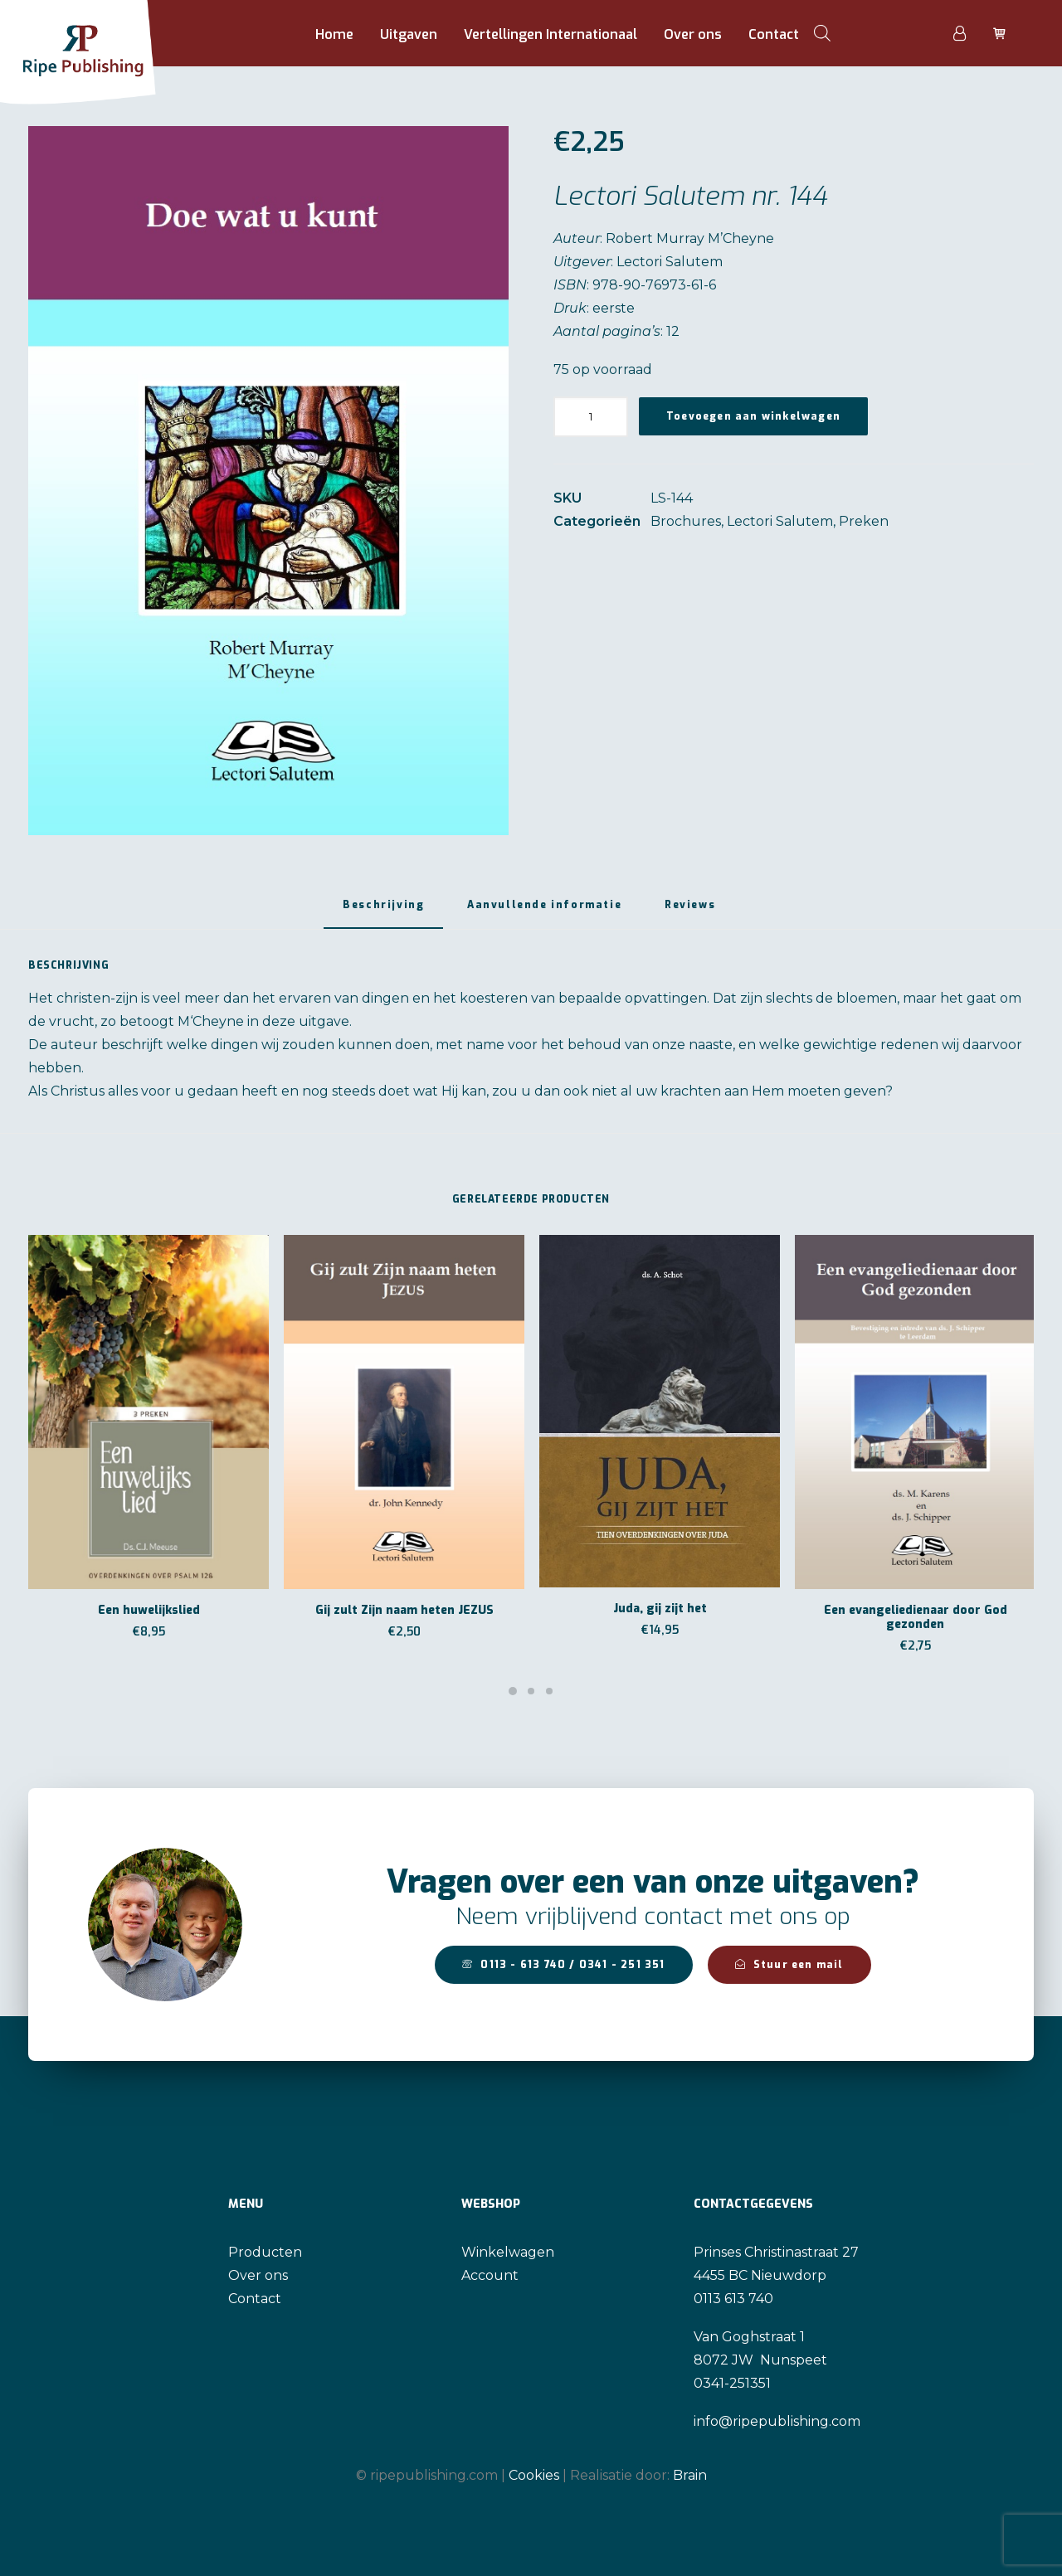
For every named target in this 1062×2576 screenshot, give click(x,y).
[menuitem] (334, 35)
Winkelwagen (507, 2252)
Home (334, 34)
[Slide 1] (513, 1691)
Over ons (693, 34)
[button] (268, 480)
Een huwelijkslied (149, 1610)
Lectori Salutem (780, 521)
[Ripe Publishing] (108, 33)
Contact (773, 34)
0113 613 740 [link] (733, 2298)
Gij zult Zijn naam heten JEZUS (404, 1610)
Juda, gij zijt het (660, 1608)
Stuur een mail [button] (789, 1964)
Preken (864, 521)
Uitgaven (408, 34)
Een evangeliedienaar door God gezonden (915, 1617)
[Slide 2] (531, 1691)
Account (490, 2275)
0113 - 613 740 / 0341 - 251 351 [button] (563, 1964)
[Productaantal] (590, 416)
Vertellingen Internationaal (550, 34)
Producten (265, 2252)
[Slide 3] (549, 1691)
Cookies (534, 2474)
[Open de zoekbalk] (822, 33)
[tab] (544, 911)
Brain (690, 2474)
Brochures (685, 521)
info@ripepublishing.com (777, 2421)
